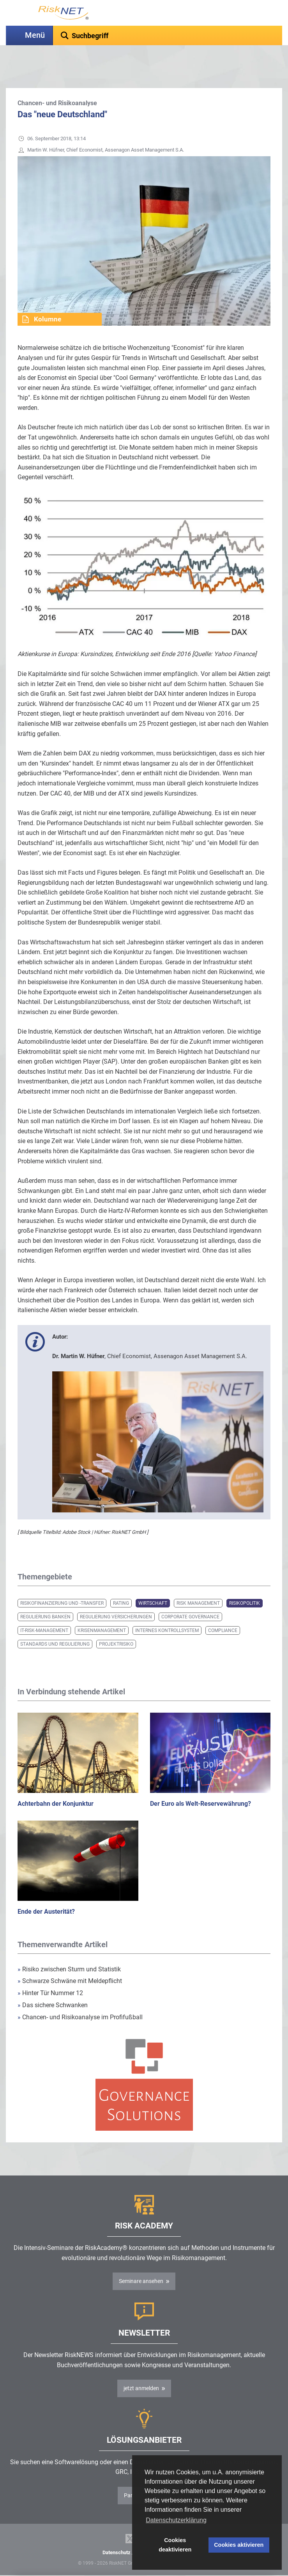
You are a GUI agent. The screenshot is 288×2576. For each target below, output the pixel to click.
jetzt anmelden (141, 2369)
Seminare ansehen (141, 2261)
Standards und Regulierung (55, 1624)
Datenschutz (116, 2533)
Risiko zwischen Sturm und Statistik (69, 1949)
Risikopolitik (244, 1583)
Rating (121, 1583)
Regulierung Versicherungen (116, 1597)
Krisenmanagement (102, 1611)
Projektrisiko (116, 1624)
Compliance (222, 1611)
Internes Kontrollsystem (167, 1611)
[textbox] (167, 35)
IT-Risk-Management (44, 1611)
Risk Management (198, 1583)
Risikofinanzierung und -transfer (62, 1583)
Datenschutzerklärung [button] (176, 2520)
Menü (35, 35)
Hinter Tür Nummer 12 (50, 1973)
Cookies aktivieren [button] (238, 2545)
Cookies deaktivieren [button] (175, 2545)
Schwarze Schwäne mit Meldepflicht (70, 1961)
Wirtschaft (152, 1583)
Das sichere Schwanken (53, 1985)
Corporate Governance (190, 1597)
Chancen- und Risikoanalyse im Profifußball (80, 1997)
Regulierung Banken (45, 1597)
